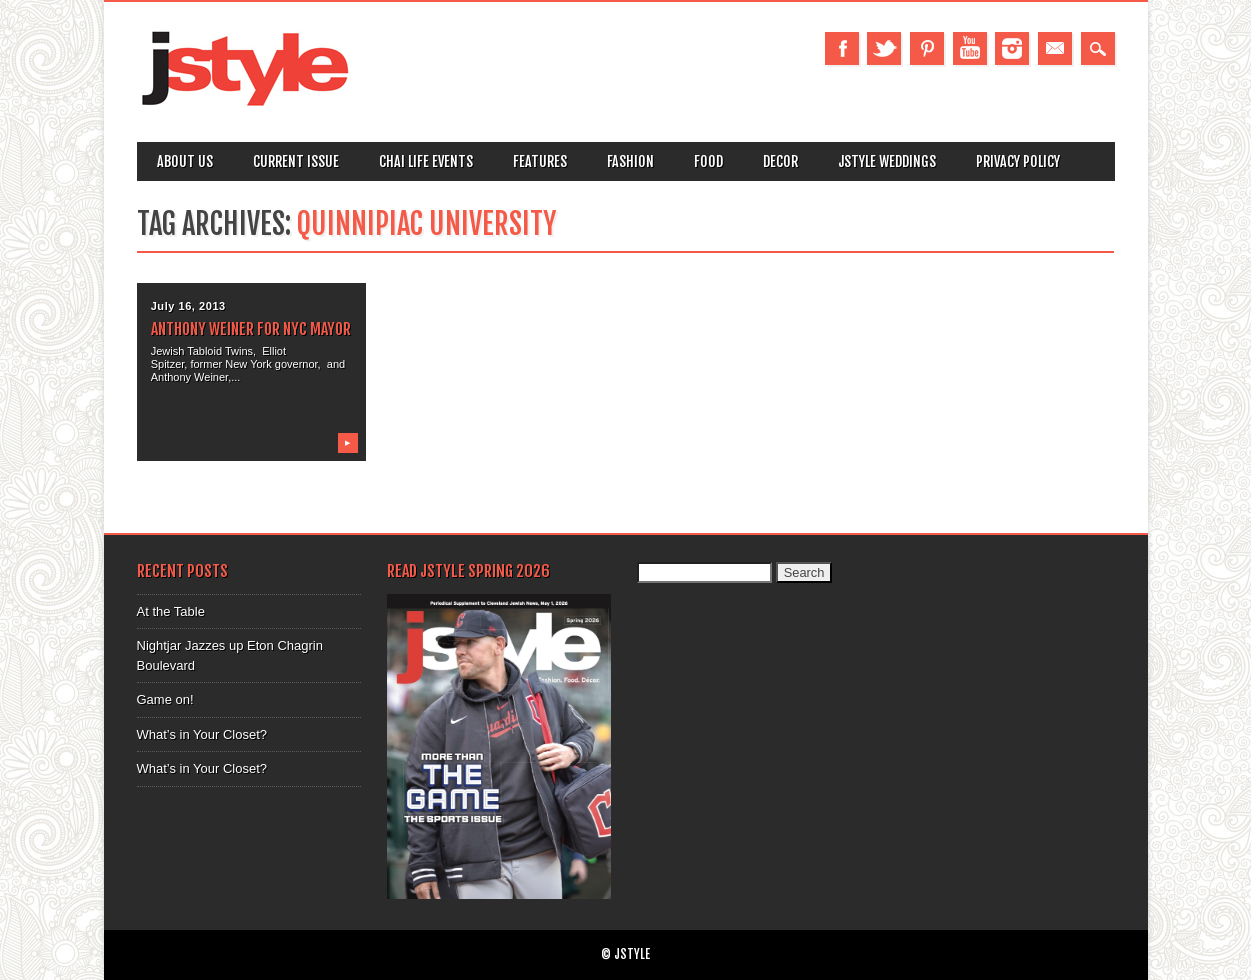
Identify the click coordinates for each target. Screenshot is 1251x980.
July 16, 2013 (188, 306)
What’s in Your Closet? (202, 734)
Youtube (970, 48)
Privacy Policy (1018, 161)
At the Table (171, 611)
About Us (185, 161)
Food (708, 161)
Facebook (842, 48)
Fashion (630, 161)
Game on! (165, 699)
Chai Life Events (426, 161)
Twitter (884, 48)
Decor (780, 161)
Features (540, 161)
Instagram (1012, 48)
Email (1055, 48)
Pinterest (927, 48)
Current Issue (296, 161)
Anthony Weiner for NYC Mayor (251, 329)
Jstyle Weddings (887, 161)
